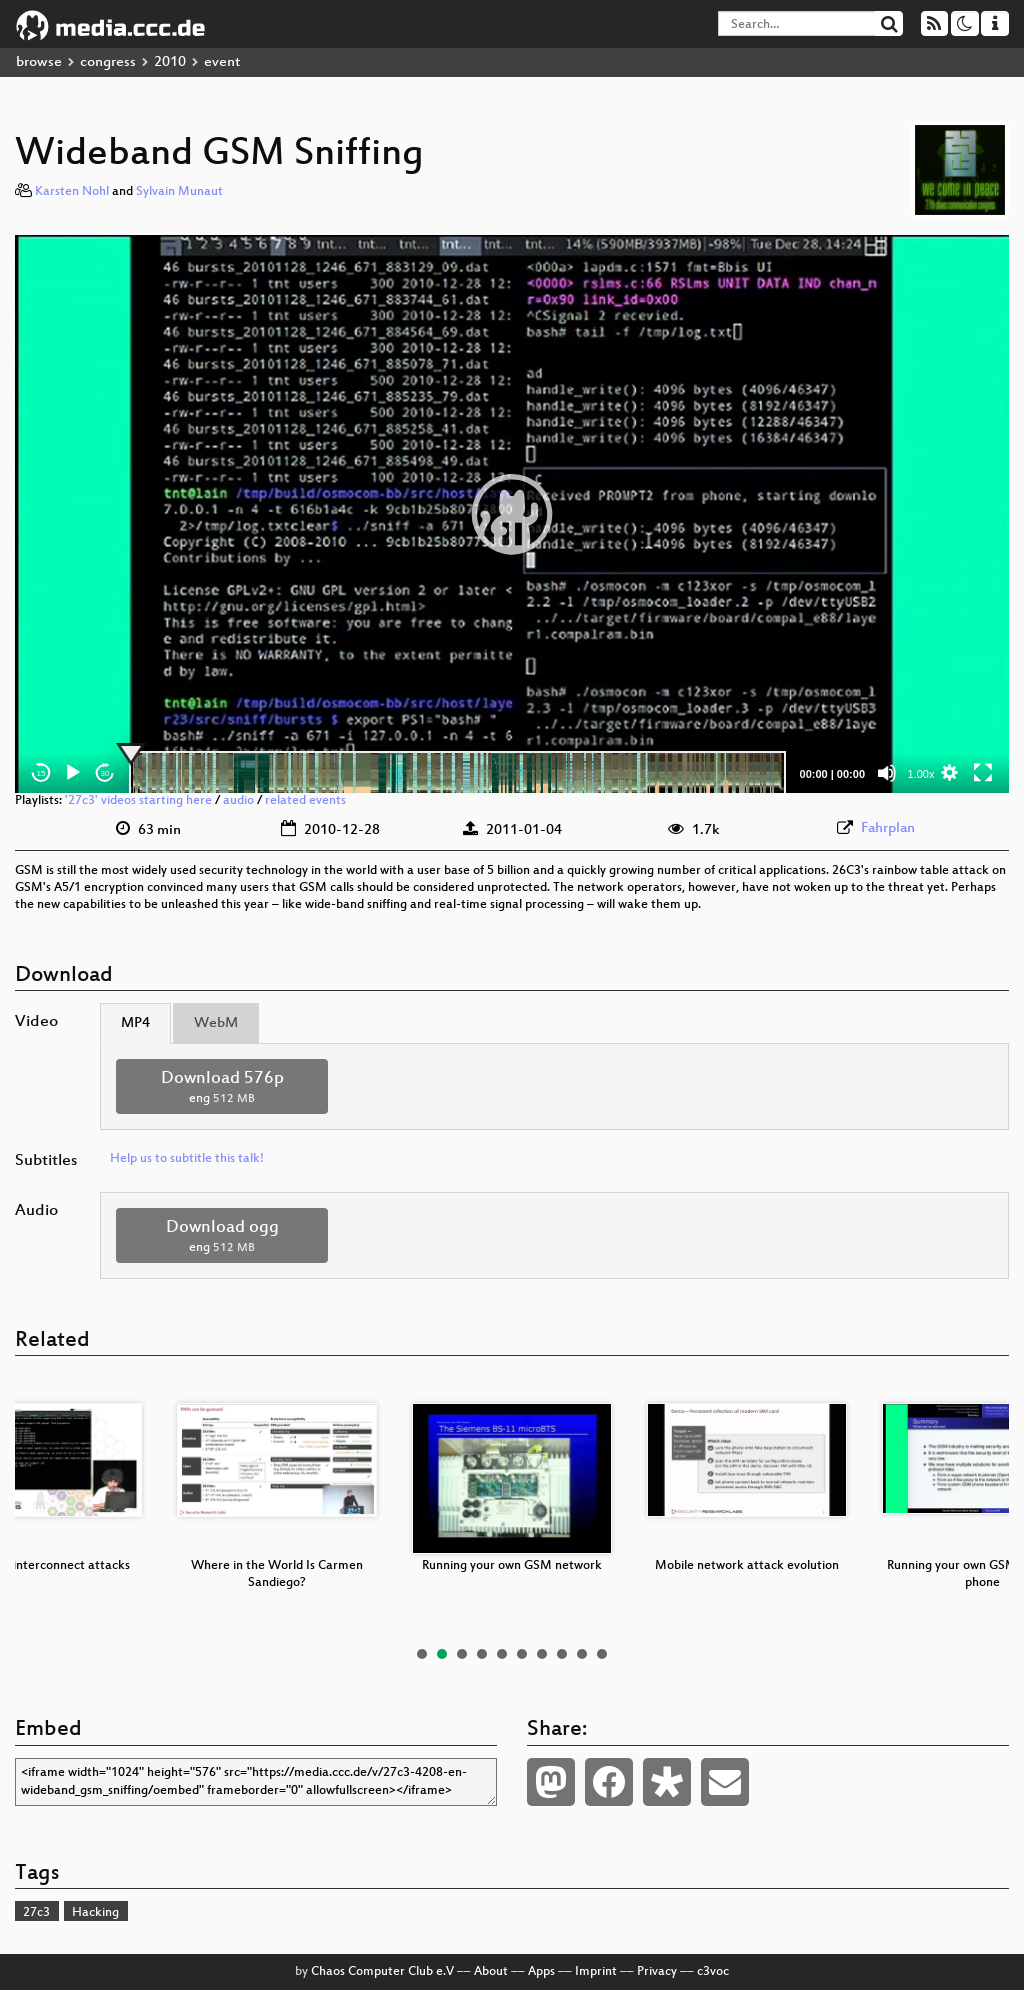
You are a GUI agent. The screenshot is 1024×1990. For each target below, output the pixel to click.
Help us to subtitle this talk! (187, 1159)
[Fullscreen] (983, 773)
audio (238, 801)
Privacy (657, 1972)
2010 (170, 62)
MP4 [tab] (135, 1023)
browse (39, 62)
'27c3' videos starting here (138, 801)
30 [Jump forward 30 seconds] (105, 773)
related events (305, 801)
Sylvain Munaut (179, 192)
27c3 (36, 1913)
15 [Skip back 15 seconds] (41, 773)
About (491, 1972)
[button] (512, 514)
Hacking (95, 1913)
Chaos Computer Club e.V (382, 1972)
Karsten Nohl (72, 192)
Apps (541, 1972)
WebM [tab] (216, 1023)
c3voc (713, 1972)
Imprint (596, 1972)
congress (108, 62)
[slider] (457, 773)
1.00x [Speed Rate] (921, 774)
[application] (512, 514)
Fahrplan (888, 828)
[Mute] (887, 773)
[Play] (73, 773)
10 (602, 1654)
